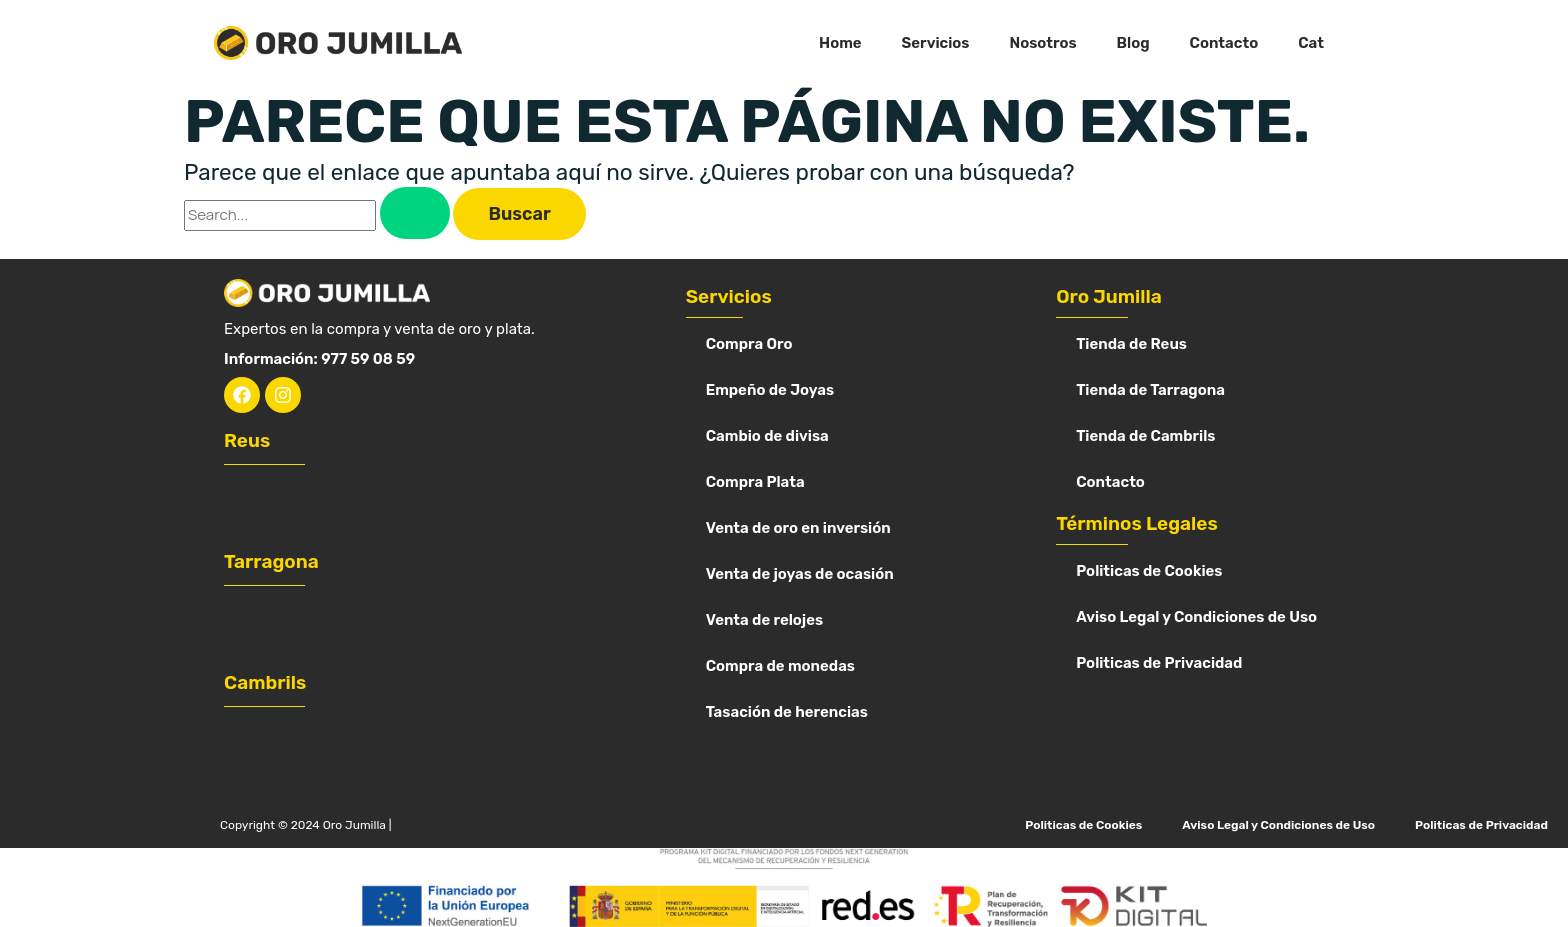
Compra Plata (755, 482)
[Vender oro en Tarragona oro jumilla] (385, 626)
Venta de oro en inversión (798, 528)
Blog (1133, 43)
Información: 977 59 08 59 (319, 359)
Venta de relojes (764, 620)
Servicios (936, 43)
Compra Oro (749, 344)
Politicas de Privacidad (1159, 663)
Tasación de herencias (787, 712)
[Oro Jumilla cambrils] (385, 747)
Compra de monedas (780, 666)
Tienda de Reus (1131, 344)
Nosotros (1042, 43)
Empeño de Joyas (770, 390)
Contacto (1224, 43)
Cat (1311, 43)
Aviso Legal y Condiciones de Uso (1196, 617)
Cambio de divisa (767, 436)
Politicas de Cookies (1149, 571)
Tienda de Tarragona (1150, 390)
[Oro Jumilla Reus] (385, 505)
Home (840, 43)
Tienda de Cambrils (1145, 436)
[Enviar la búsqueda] (415, 213)
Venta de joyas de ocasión (800, 574)
